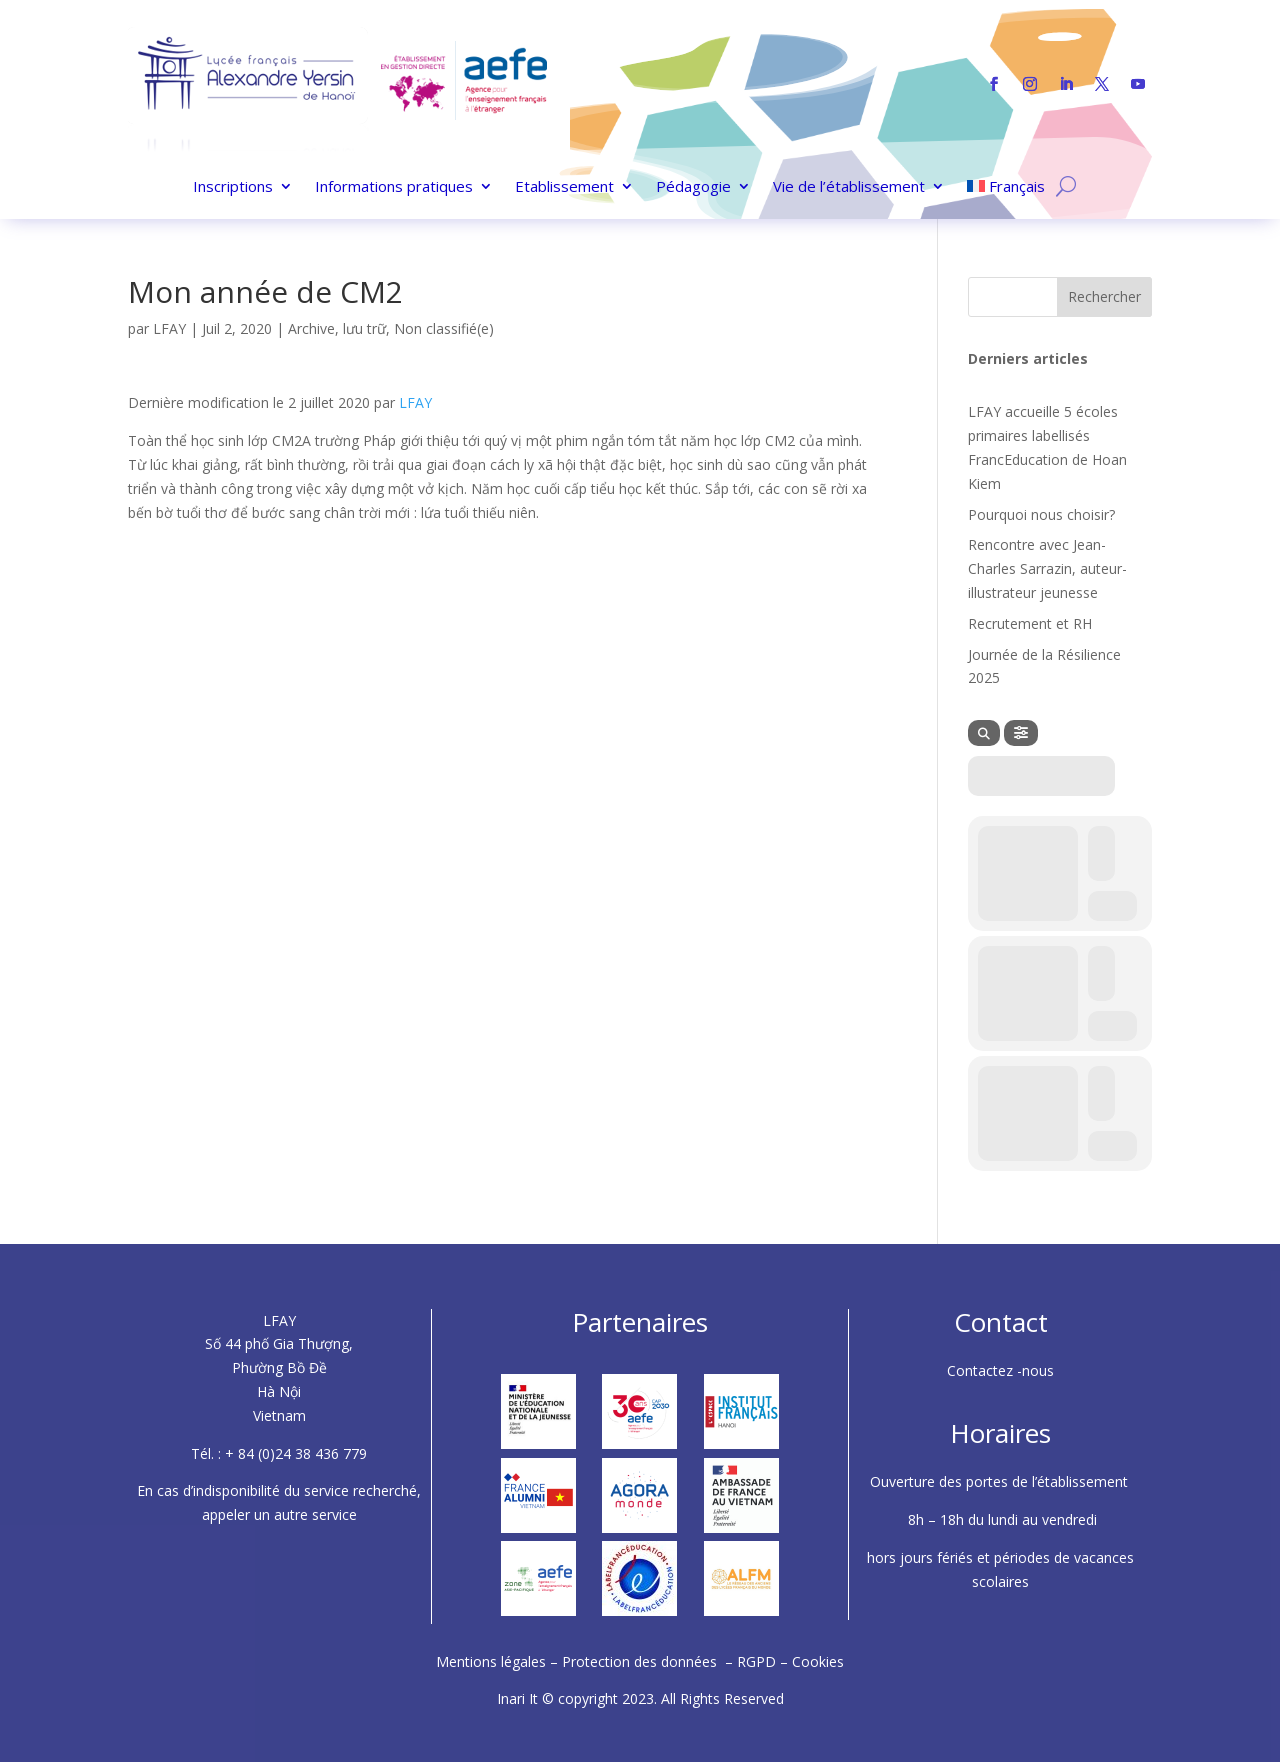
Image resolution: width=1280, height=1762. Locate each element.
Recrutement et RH (1030, 623)
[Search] (984, 733)
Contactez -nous (1000, 1370)
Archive (311, 328)
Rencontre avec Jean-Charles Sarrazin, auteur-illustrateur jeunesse (1047, 568)
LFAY (169, 328)
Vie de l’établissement (849, 187)
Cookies (818, 1661)
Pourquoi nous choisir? (1041, 514)
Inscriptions (233, 187)
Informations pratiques (394, 187)
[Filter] (1021, 733)
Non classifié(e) (444, 328)
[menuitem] (1006, 190)
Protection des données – (649, 1661)
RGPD (756, 1661)
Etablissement (564, 187)
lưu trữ (364, 328)
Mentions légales (493, 1661)
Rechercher (1104, 296)
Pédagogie (693, 187)
